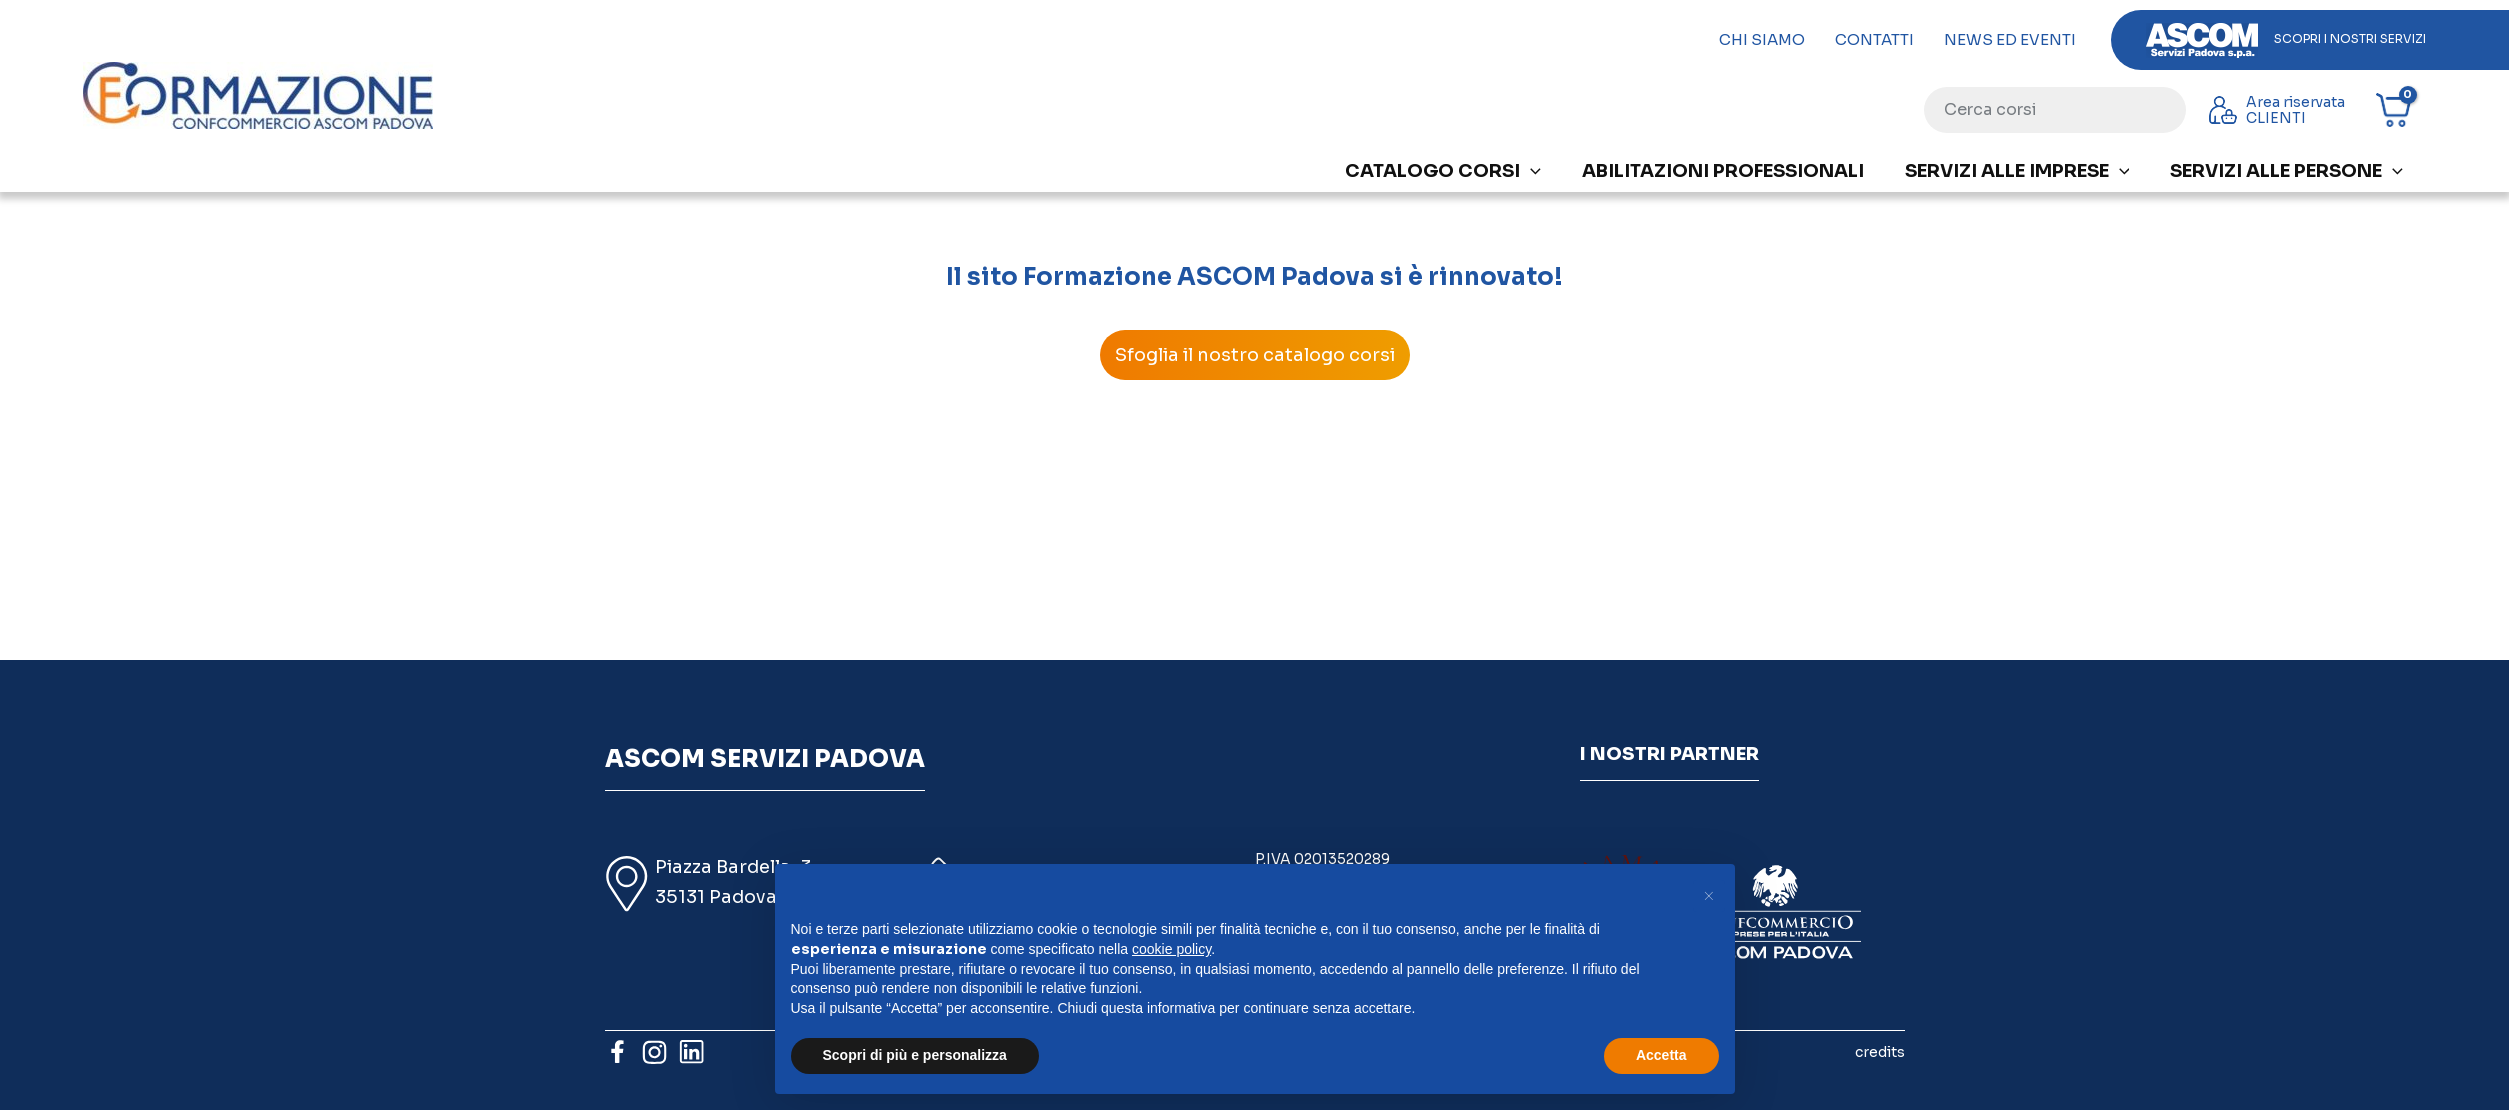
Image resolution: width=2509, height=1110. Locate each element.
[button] (1709, 896)
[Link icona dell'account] (2281, 110)
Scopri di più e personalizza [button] (915, 1055)
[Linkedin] (691, 1051)
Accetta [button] (1661, 1055)
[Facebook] (617, 1051)
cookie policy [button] (1171, 949)
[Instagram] (654, 1051)
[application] (1530, 171)
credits (1880, 1052)
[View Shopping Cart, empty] (2401, 110)
